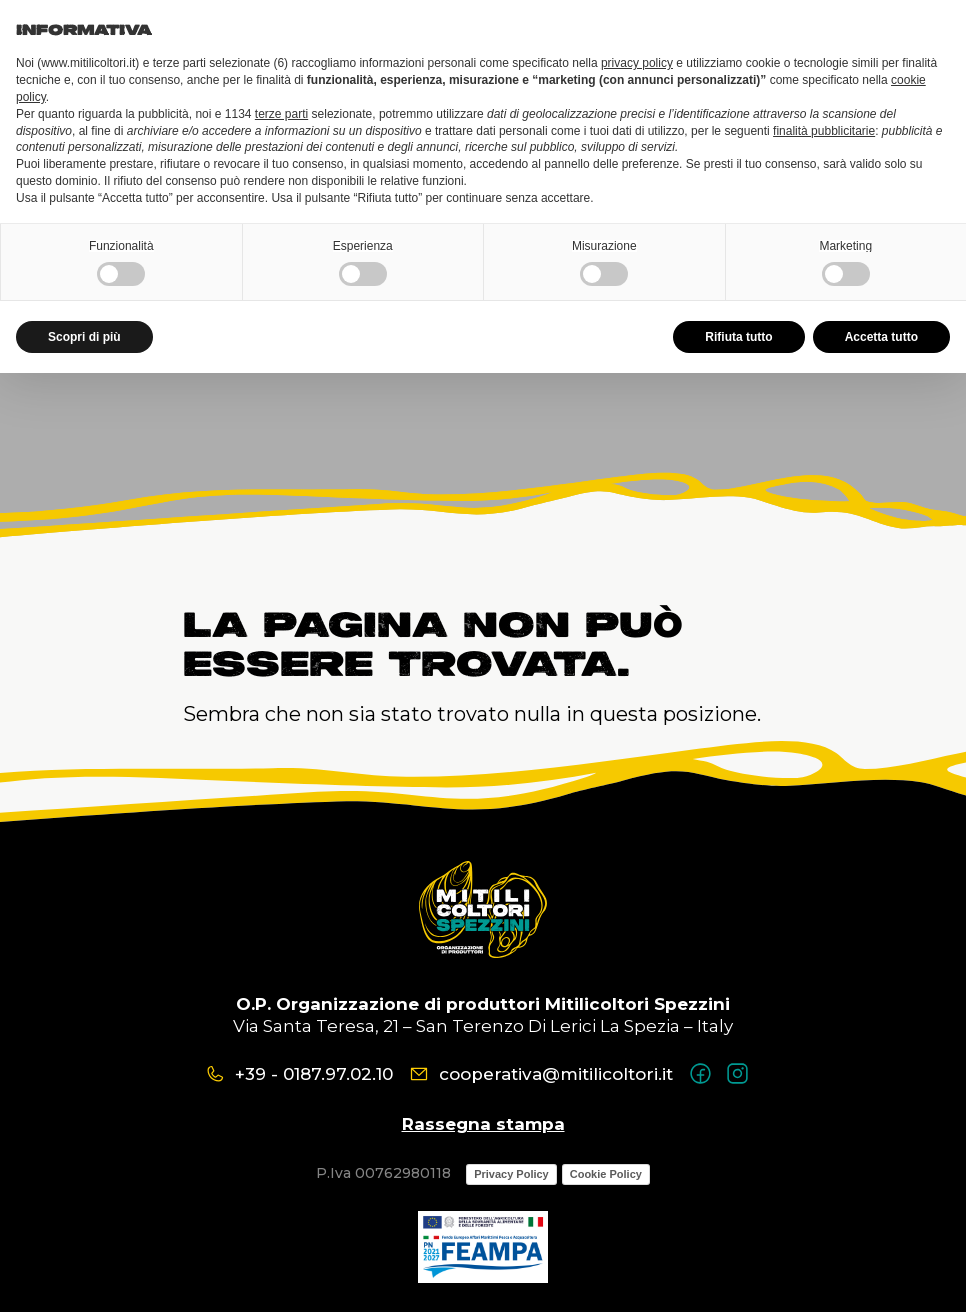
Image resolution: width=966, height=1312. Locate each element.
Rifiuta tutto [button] (738, 337)
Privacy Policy (511, 1174)
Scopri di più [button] (84, 337)
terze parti (281, 114)
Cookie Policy (606, 1174)
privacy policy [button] (637, 63)
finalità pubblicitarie (824, 131)
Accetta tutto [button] (881, 337)
